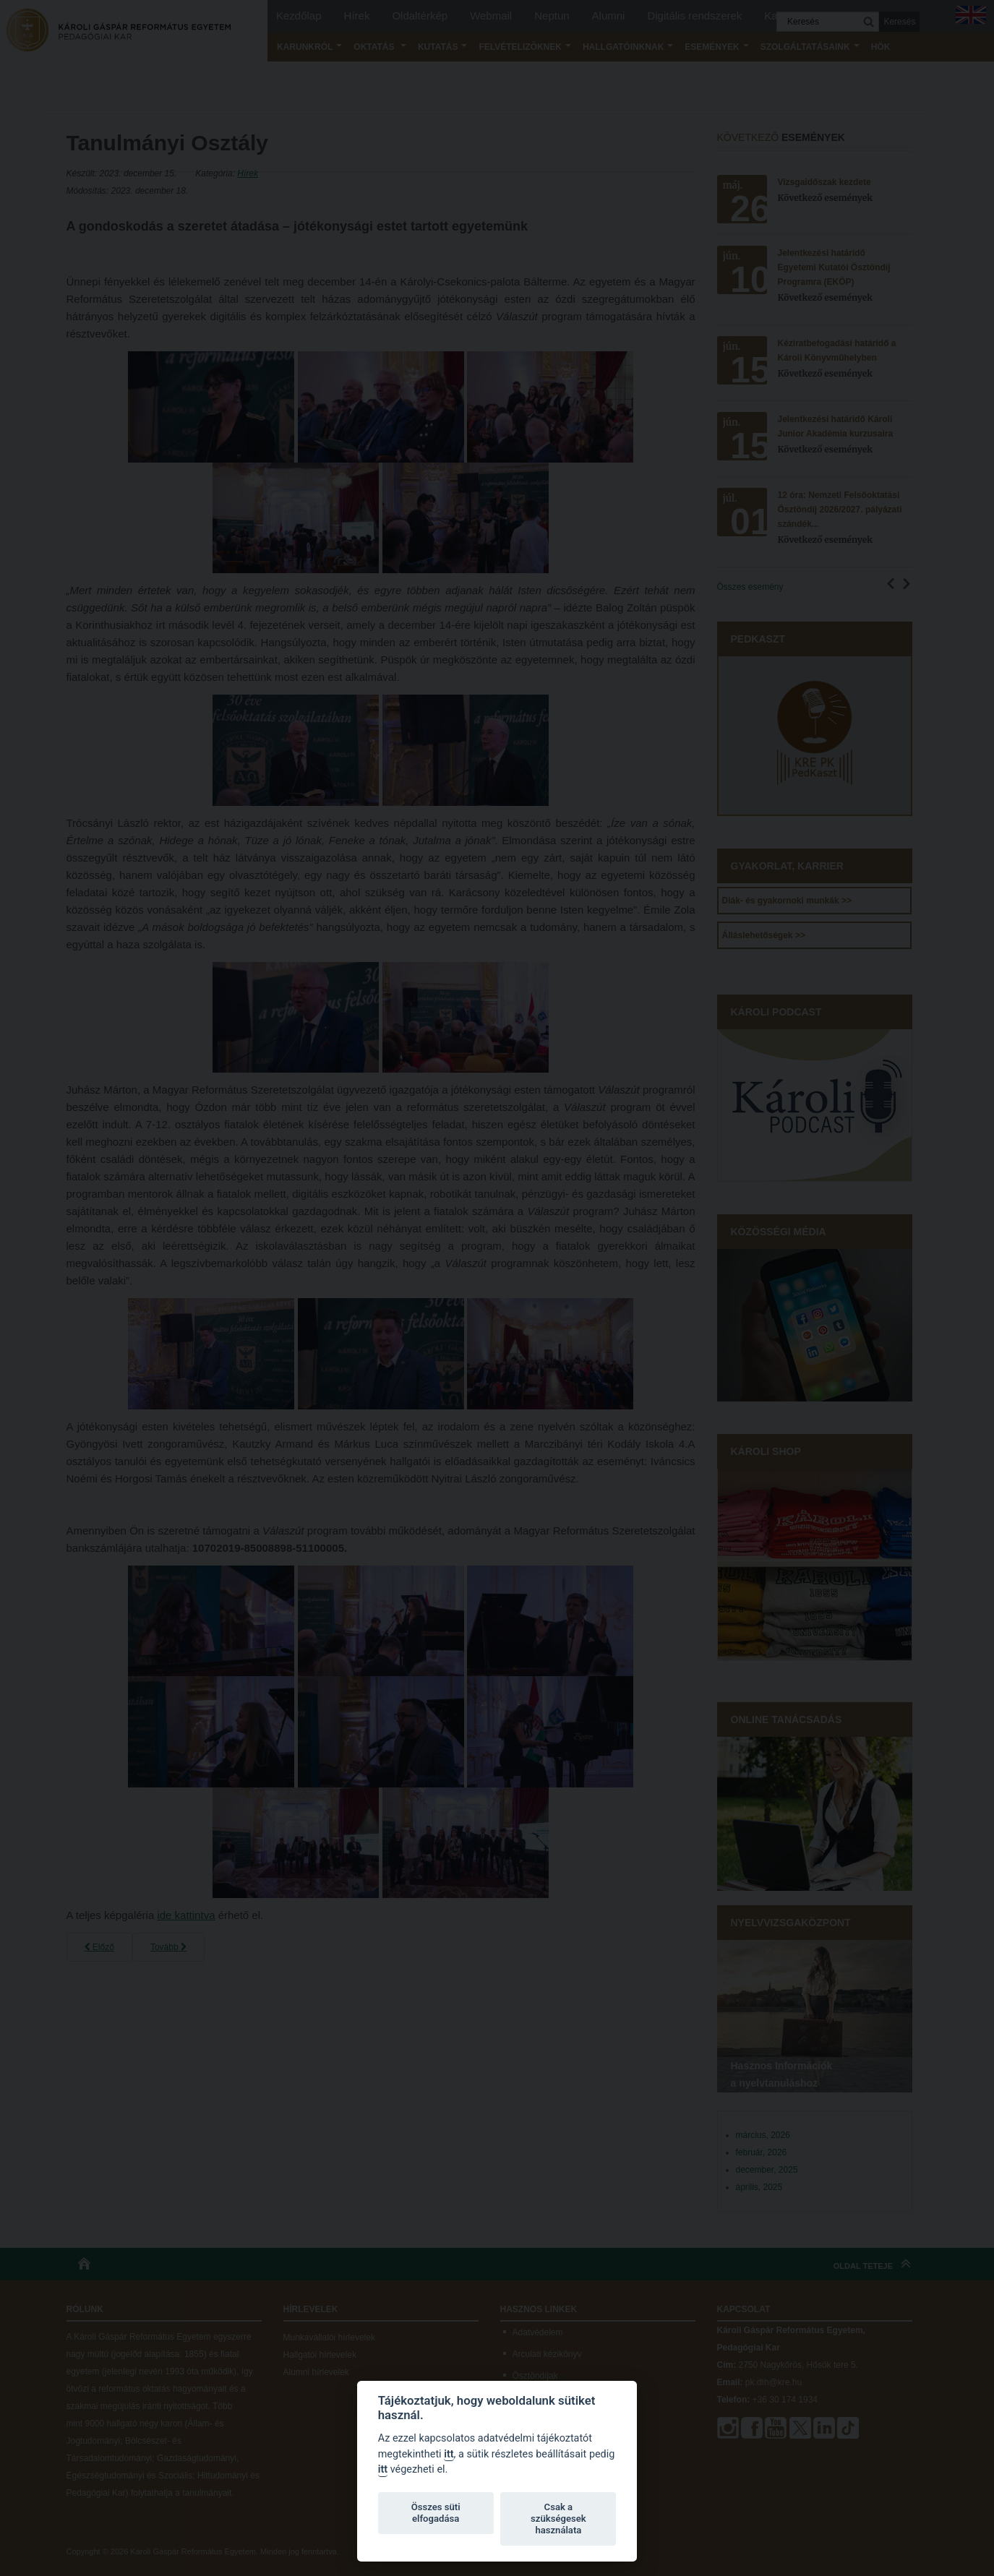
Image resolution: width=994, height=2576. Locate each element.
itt (448, 2454)
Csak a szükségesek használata (558, 2519)
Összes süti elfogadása (435, 2513)
